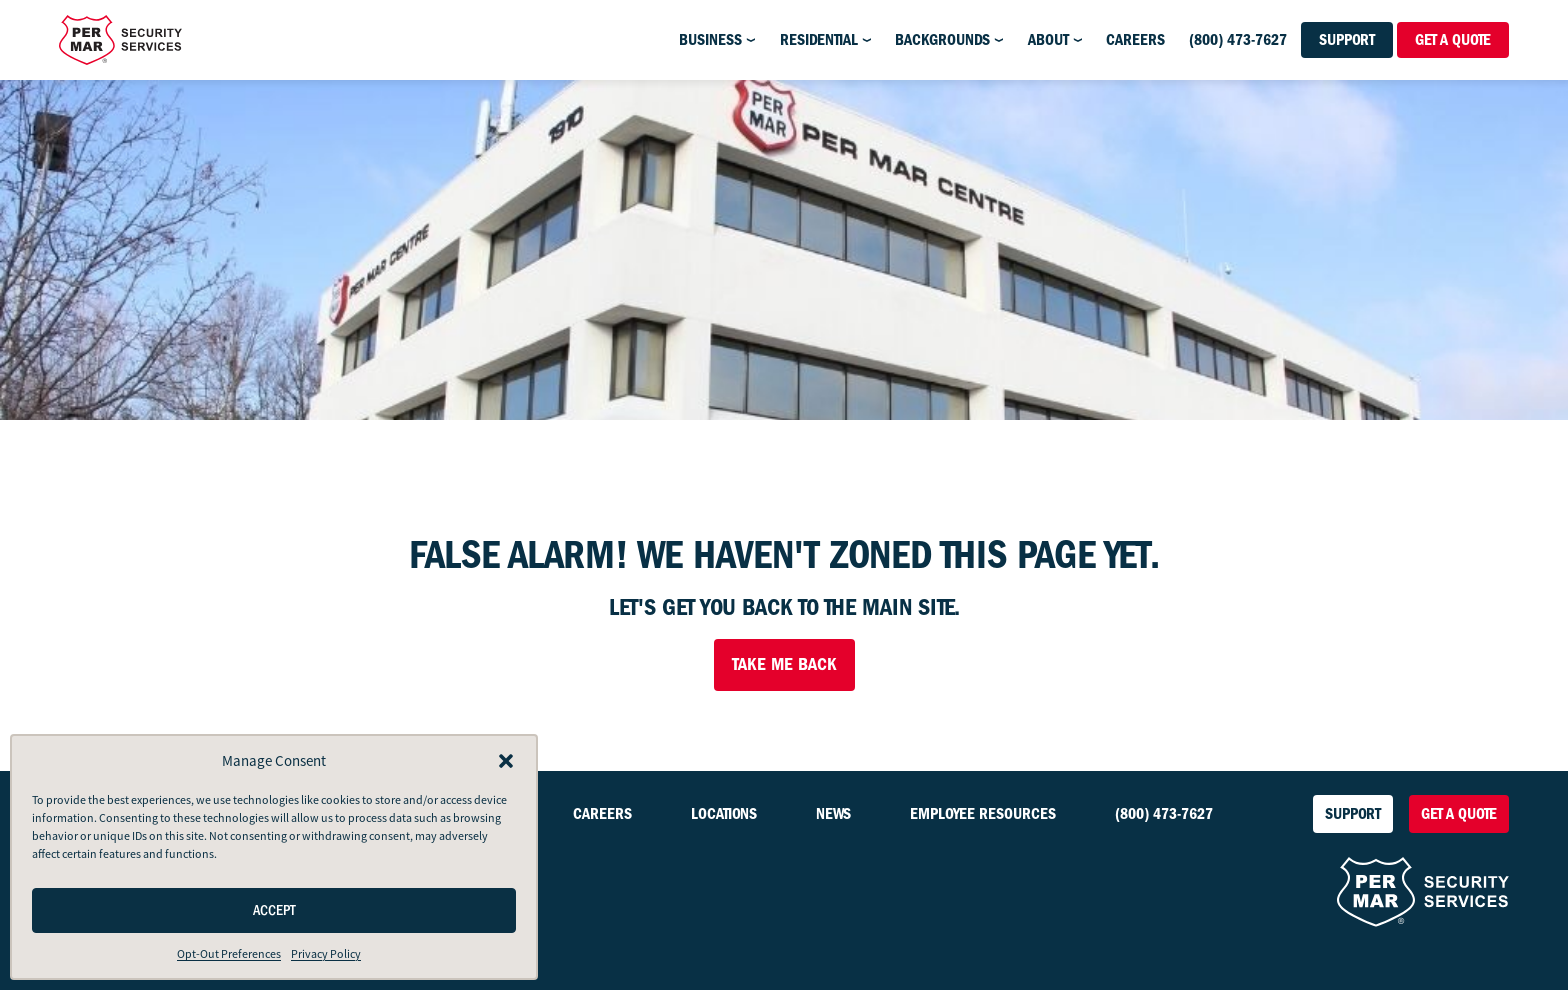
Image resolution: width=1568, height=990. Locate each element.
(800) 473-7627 (1238, 40)
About (1048, 40)
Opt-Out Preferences (229, 954)
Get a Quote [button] (1453, 40)
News (833, 814)
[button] (506, 761)
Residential (819, 40)
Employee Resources (983, 814)
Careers (1135, 40)
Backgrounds (942, 40)
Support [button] (1347, 40)
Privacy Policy (326, 954)
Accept (274, 910)
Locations (724, 814)
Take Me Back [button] (784, 664)
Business (710, 40)
